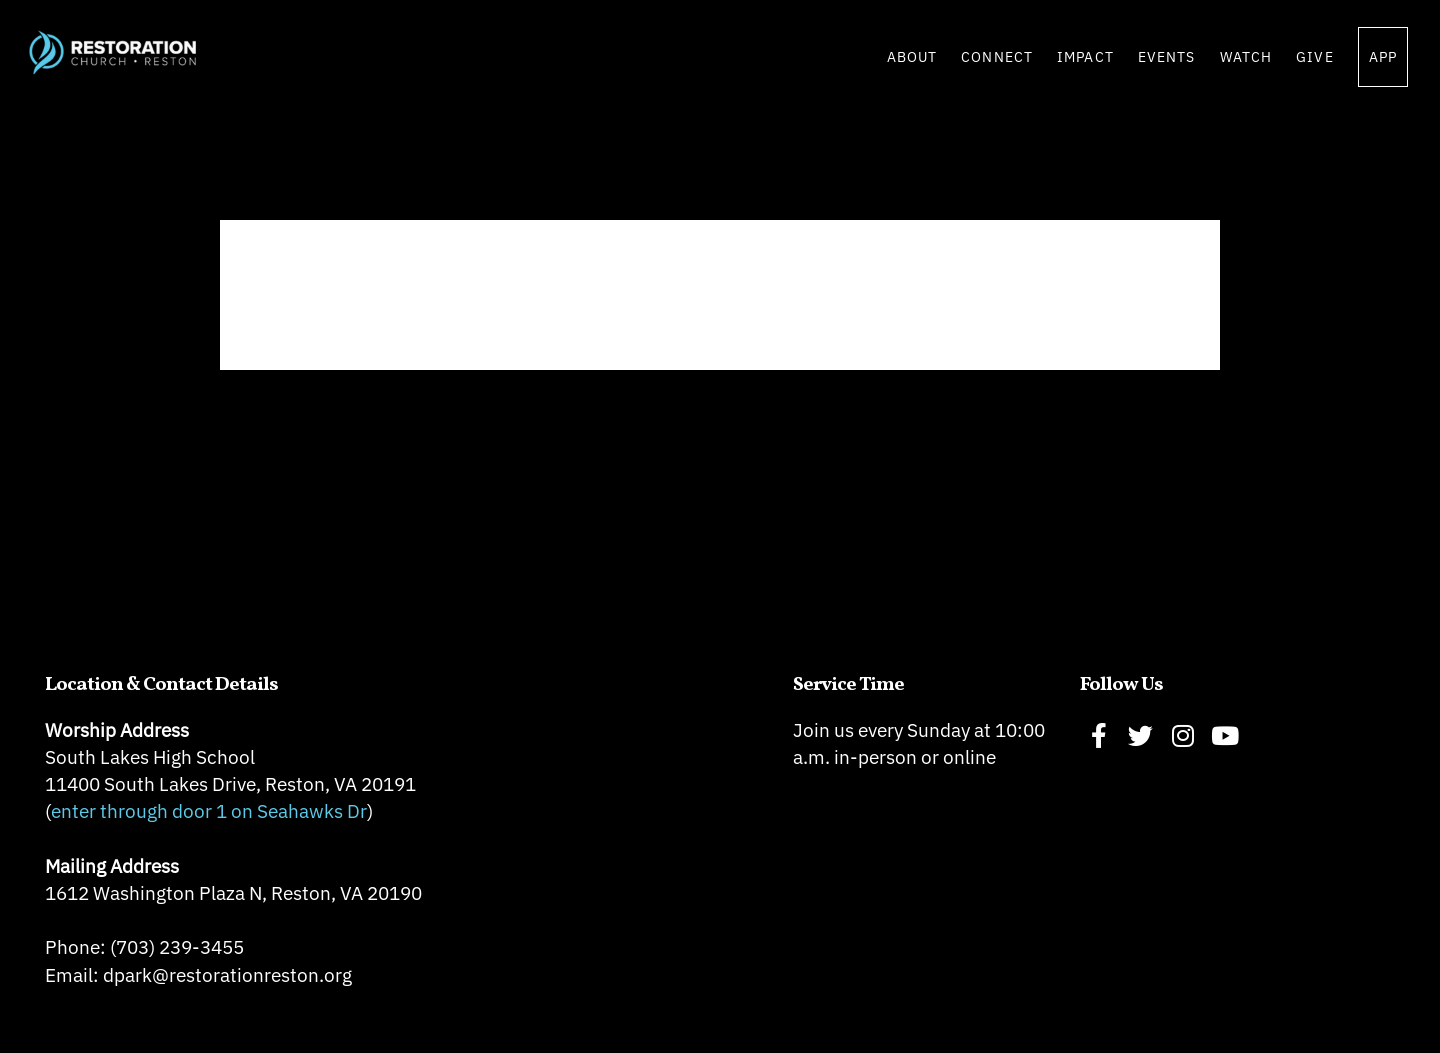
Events (1167, 57)
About (912, 57)
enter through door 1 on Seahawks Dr (209, 811)
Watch (1246, 57)
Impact (1085, 57)
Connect (997, 57)
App (1383, 57)
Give (1314, 57)
